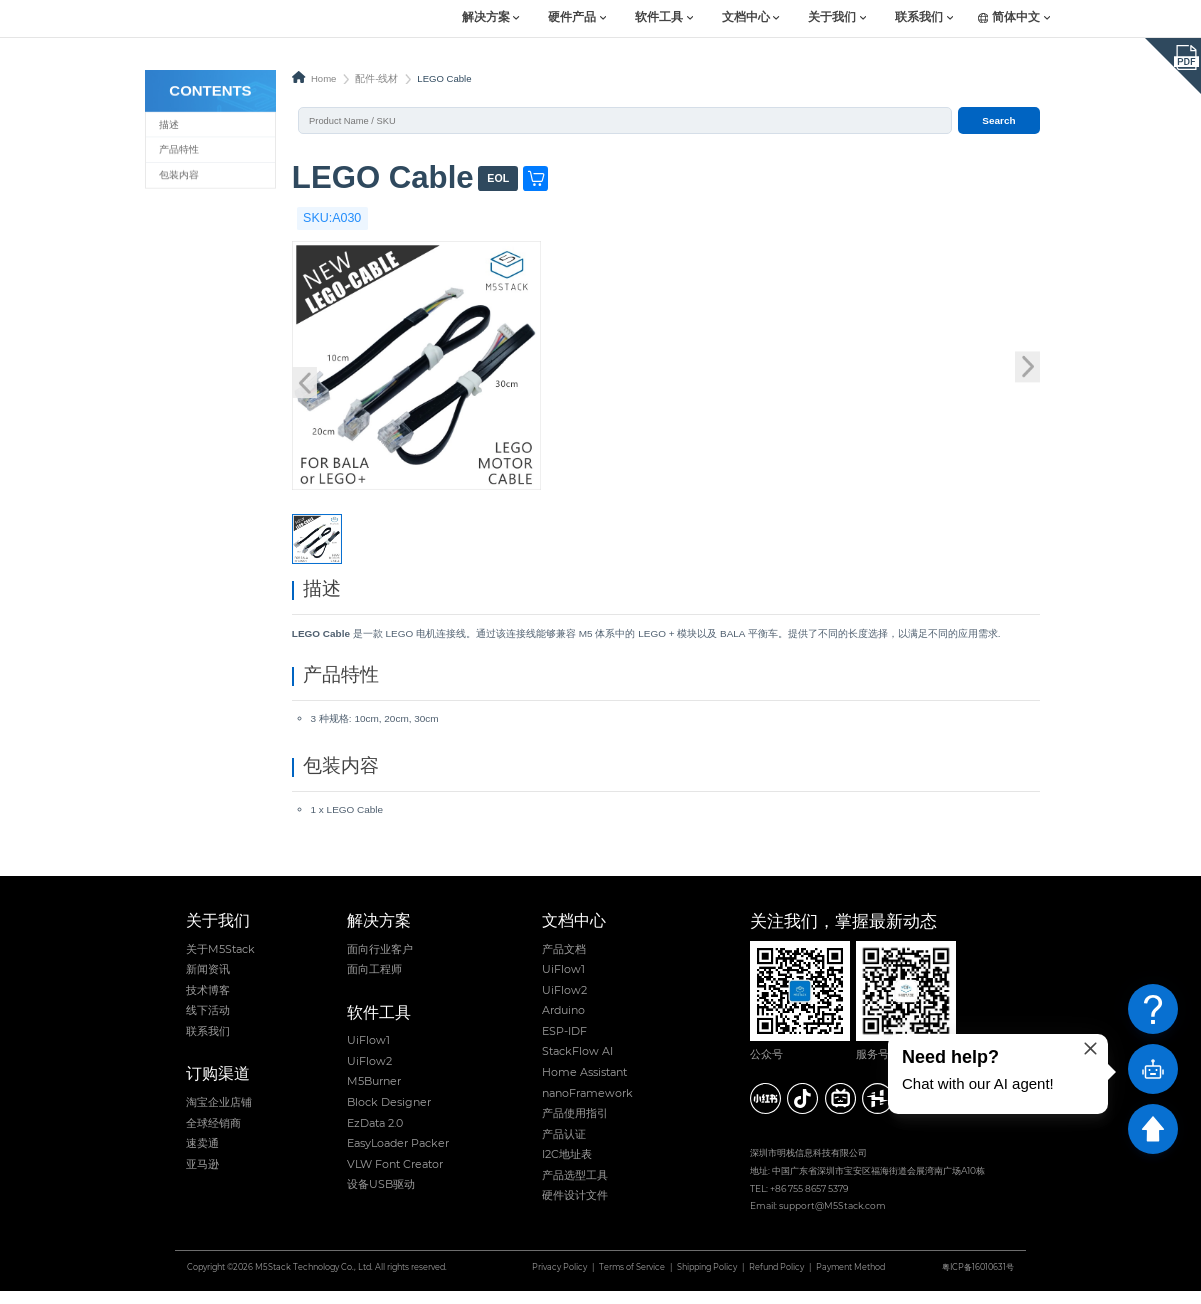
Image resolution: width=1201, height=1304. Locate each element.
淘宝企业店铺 (219, 1115)
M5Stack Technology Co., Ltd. (314, 1280)
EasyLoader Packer (398, 1156)
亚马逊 (202, 1177)
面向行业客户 (380, 962)
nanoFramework (587, 1106)
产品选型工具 (575, 1188)
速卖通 (202, 1156)
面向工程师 (374, 982)
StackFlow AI (577, 1065)
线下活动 (208, 1023)
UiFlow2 (369, 1074)
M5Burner (374, 1095)
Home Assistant (584, 1085)
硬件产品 (572, 18)
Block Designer (389, 1115)
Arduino (563, 1023)
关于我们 (832, 18)
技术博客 (208, 1003)
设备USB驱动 (381, 1197)
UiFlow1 (368, 1053)
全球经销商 (213, 1136)
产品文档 (564, 962)
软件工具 (659, 18)
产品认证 (564, 1147)
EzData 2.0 (375, 1136)
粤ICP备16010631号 (978, 1280)
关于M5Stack (220, 962)
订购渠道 (218, 1087)
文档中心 (746, 18)
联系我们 (919, 18)
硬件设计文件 (575, 1209)
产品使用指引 (575, 1126)
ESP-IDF (564, 1044)
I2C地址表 (567, 1167)
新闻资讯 (208, 982)
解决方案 (486, 18)
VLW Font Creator (395, 1177)
